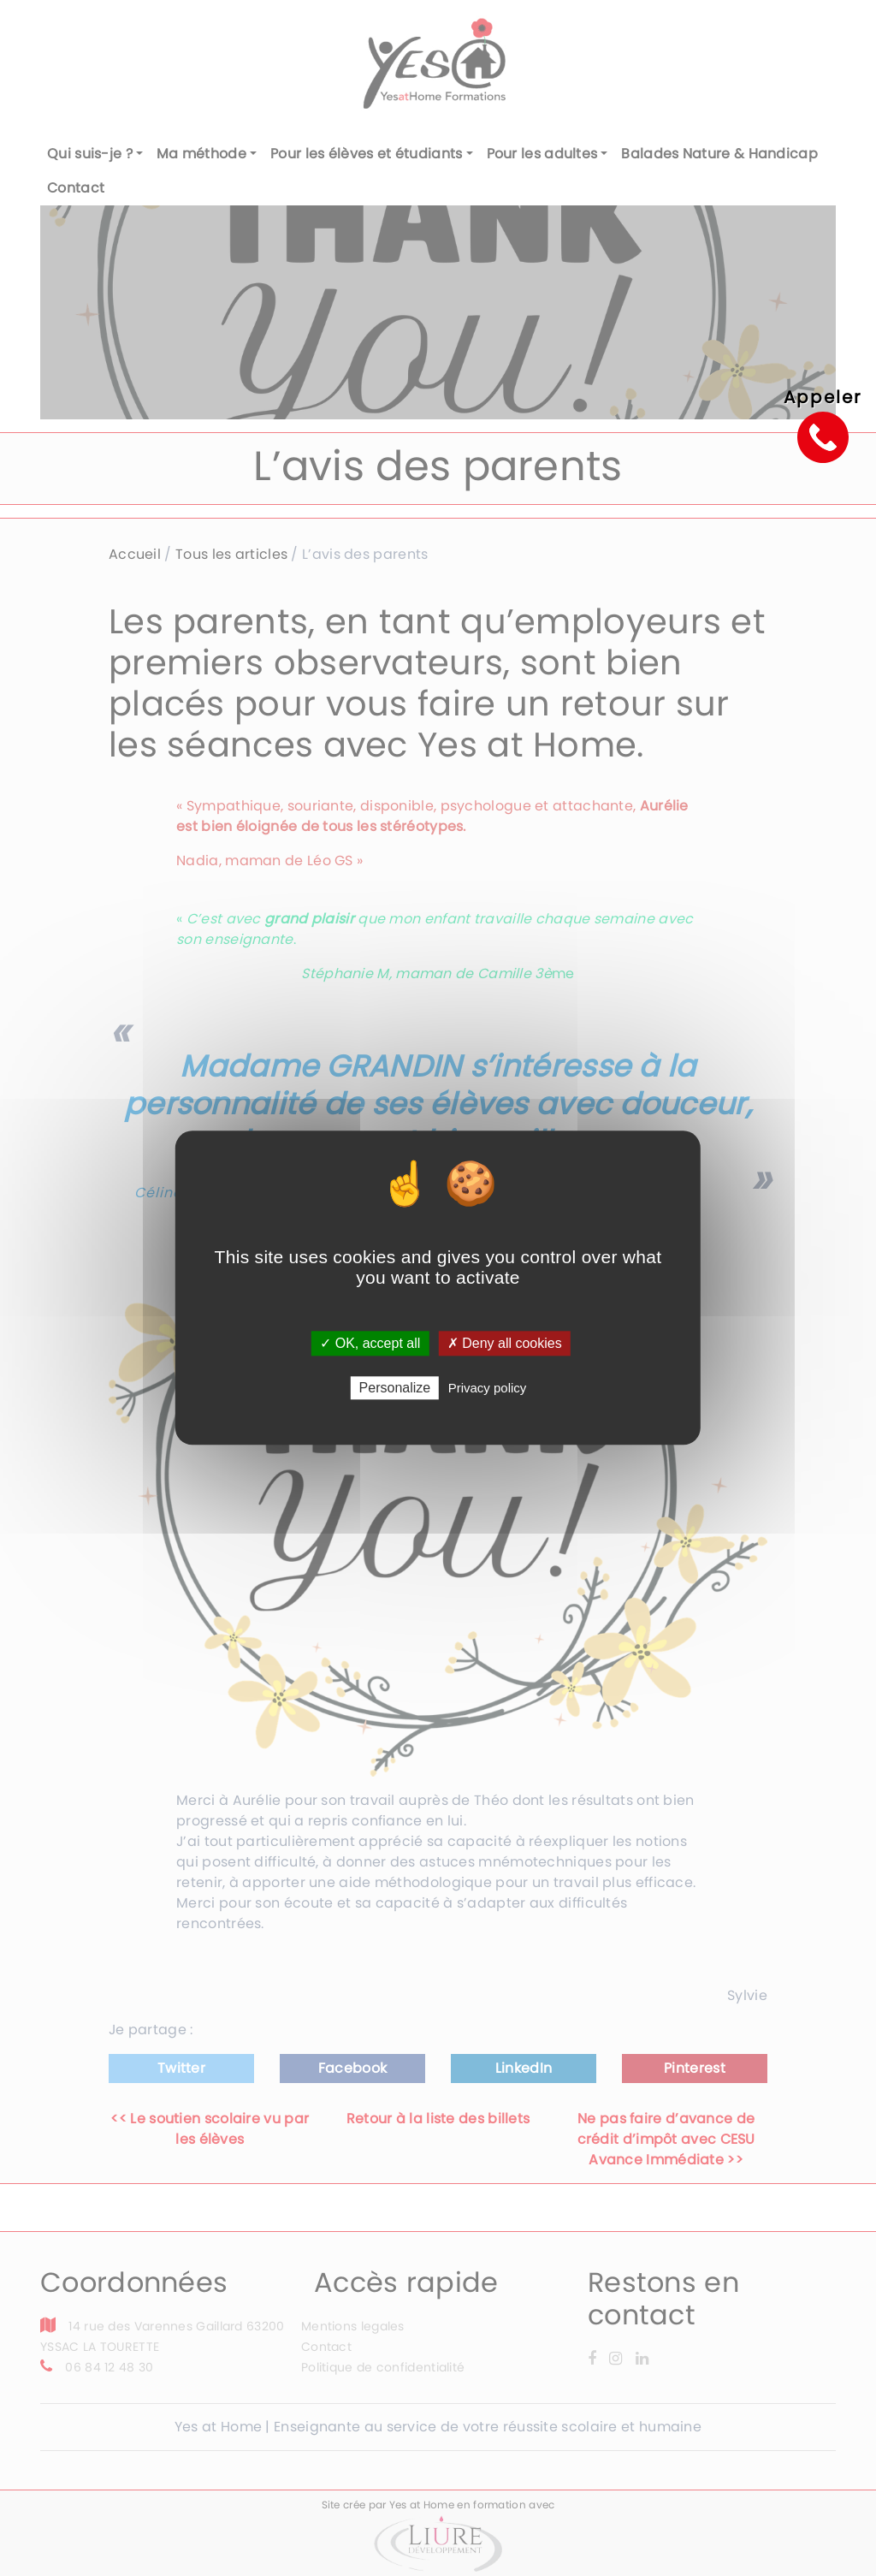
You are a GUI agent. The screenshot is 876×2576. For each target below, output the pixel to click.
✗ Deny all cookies (504, 1343)
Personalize (395, 1388)
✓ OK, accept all (370, 1343)
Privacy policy (487, 1388)
